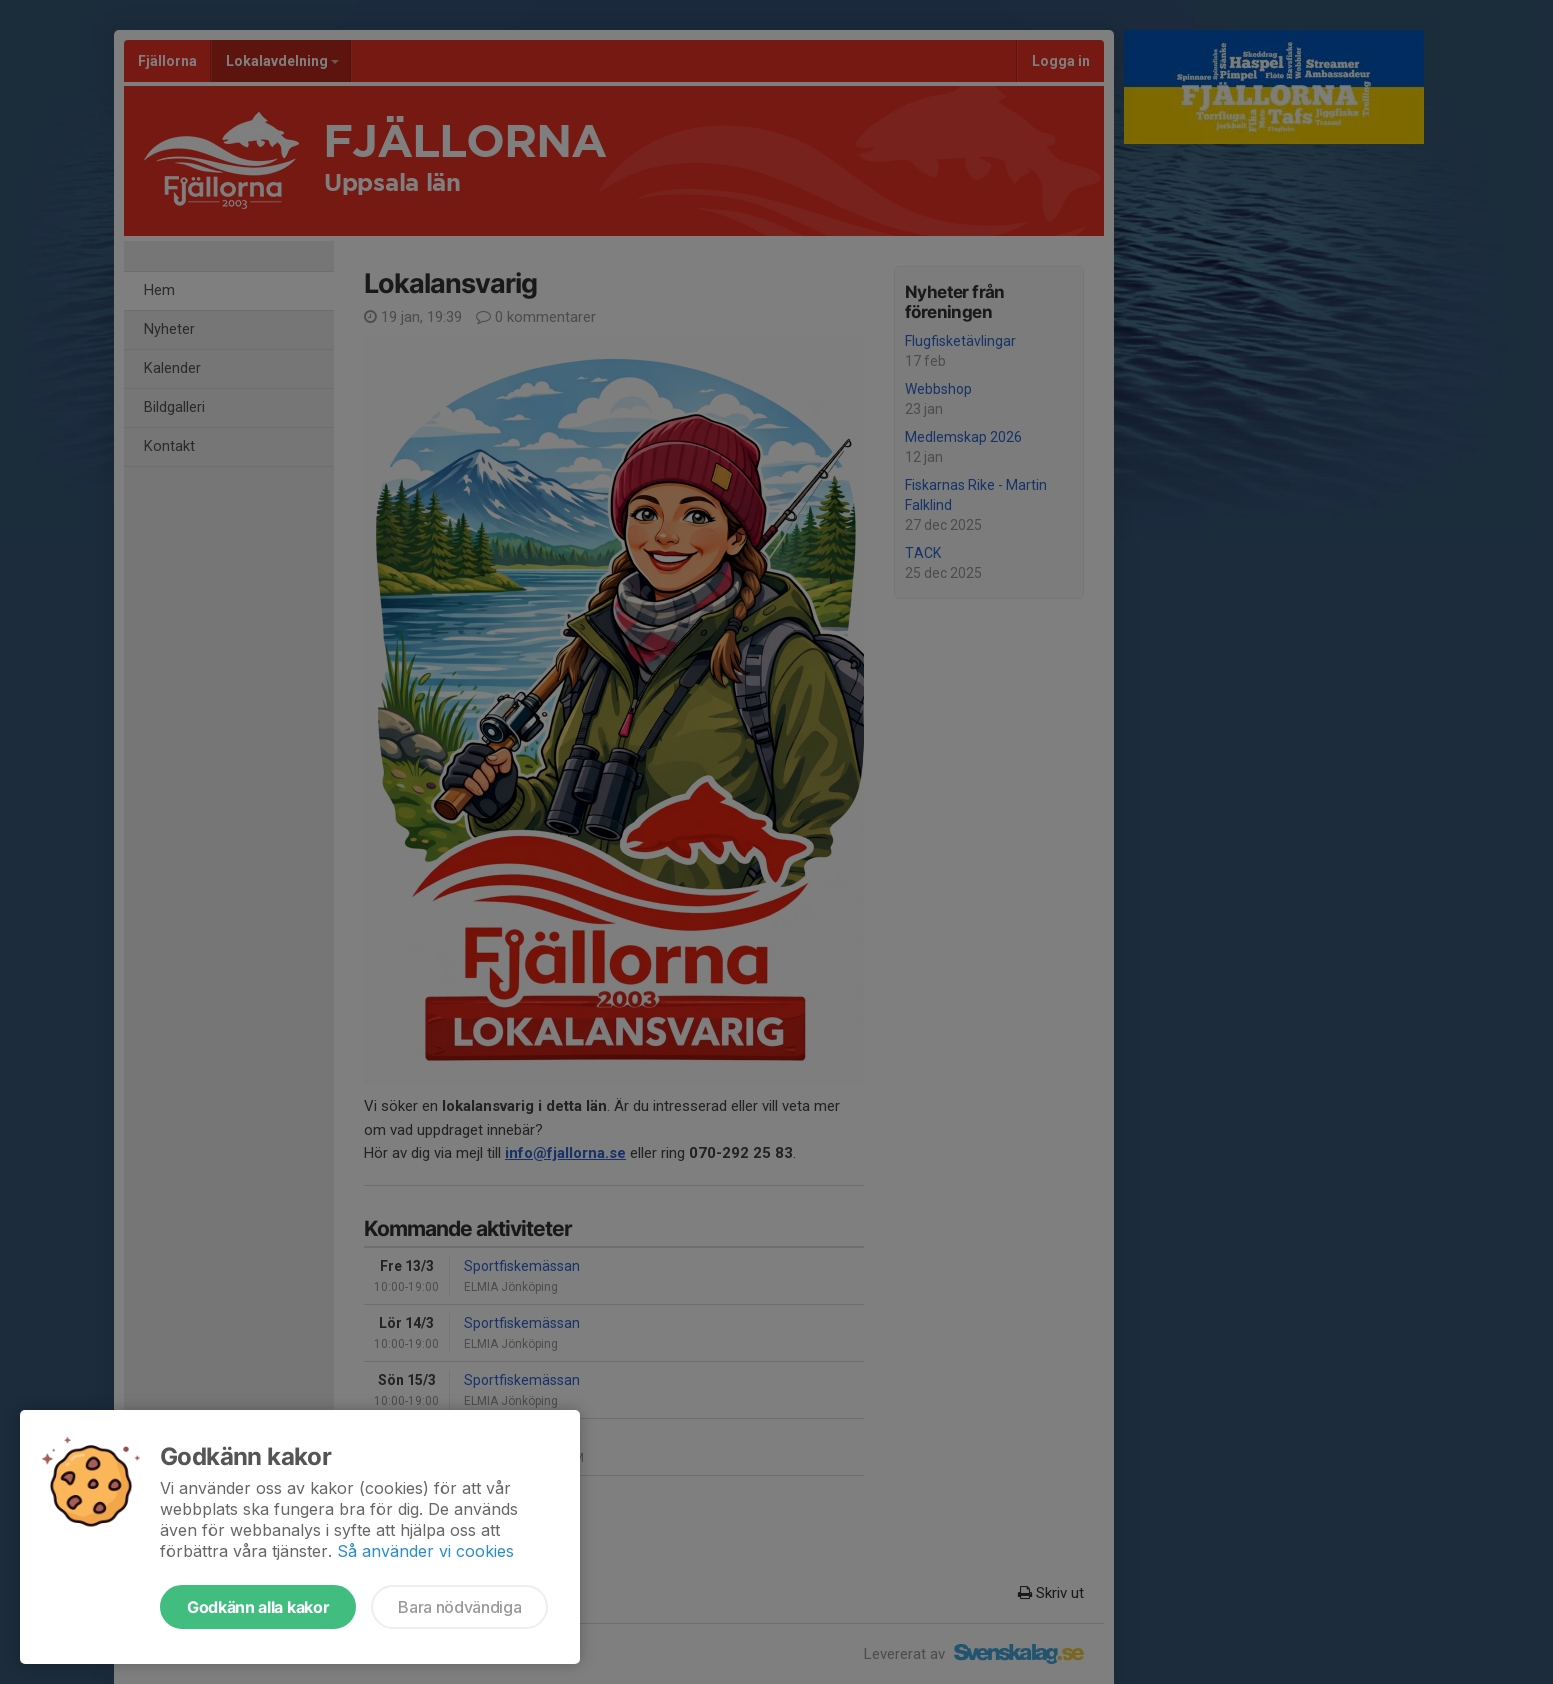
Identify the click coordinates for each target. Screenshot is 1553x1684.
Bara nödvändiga (459, 1607)
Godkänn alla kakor (258, 1607)
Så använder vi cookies (425, 1551)
